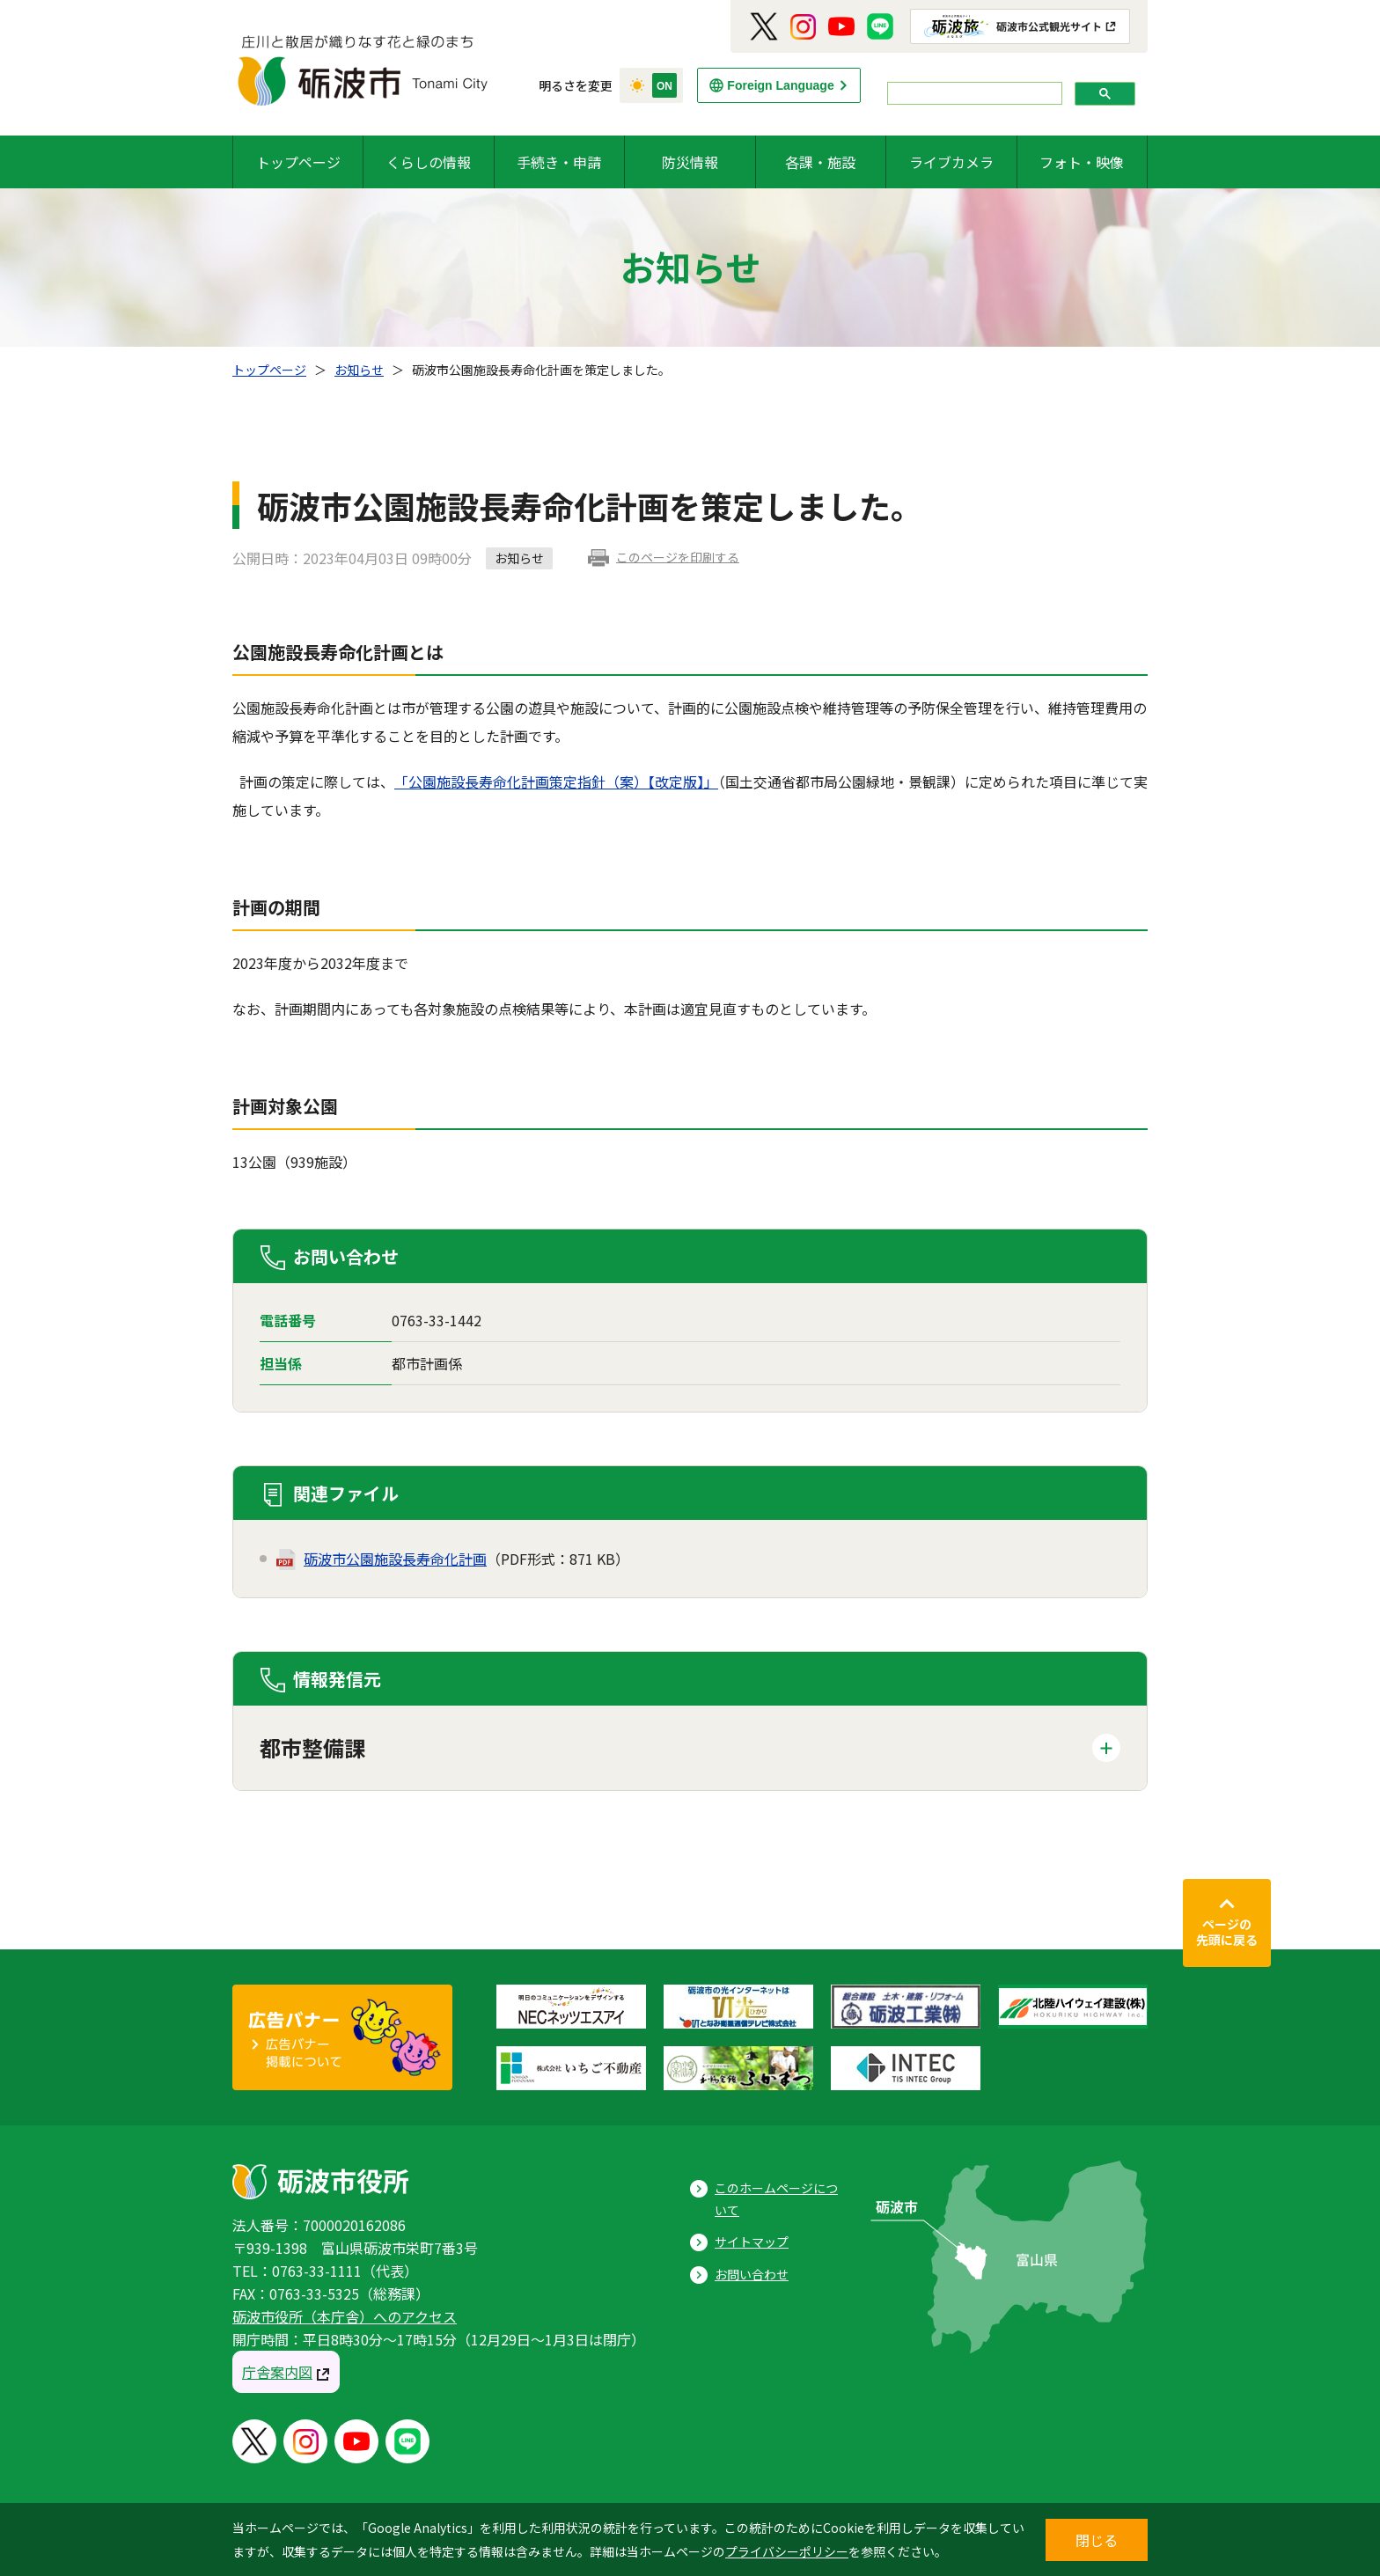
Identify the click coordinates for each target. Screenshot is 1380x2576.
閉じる (1096, 2539)
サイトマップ (752, 2241)
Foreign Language (780, 85)
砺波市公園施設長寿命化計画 (395, 1558)
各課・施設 (820, 161)
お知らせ (359, 369)
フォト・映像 (1081, 161)
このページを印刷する (677, 557)
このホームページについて (776, 2199)
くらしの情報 (428, 161)
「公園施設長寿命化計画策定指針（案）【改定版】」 (556, 781)
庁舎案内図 (277, 2371)
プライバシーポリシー (786, 2551)
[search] (973, 93)
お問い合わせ (752, 2274)
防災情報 (690, 161)
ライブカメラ (951, 161)
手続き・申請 (559, 161)
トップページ (298, 161)
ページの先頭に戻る (1227, 1932)
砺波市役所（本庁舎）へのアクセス (344, 2316)
